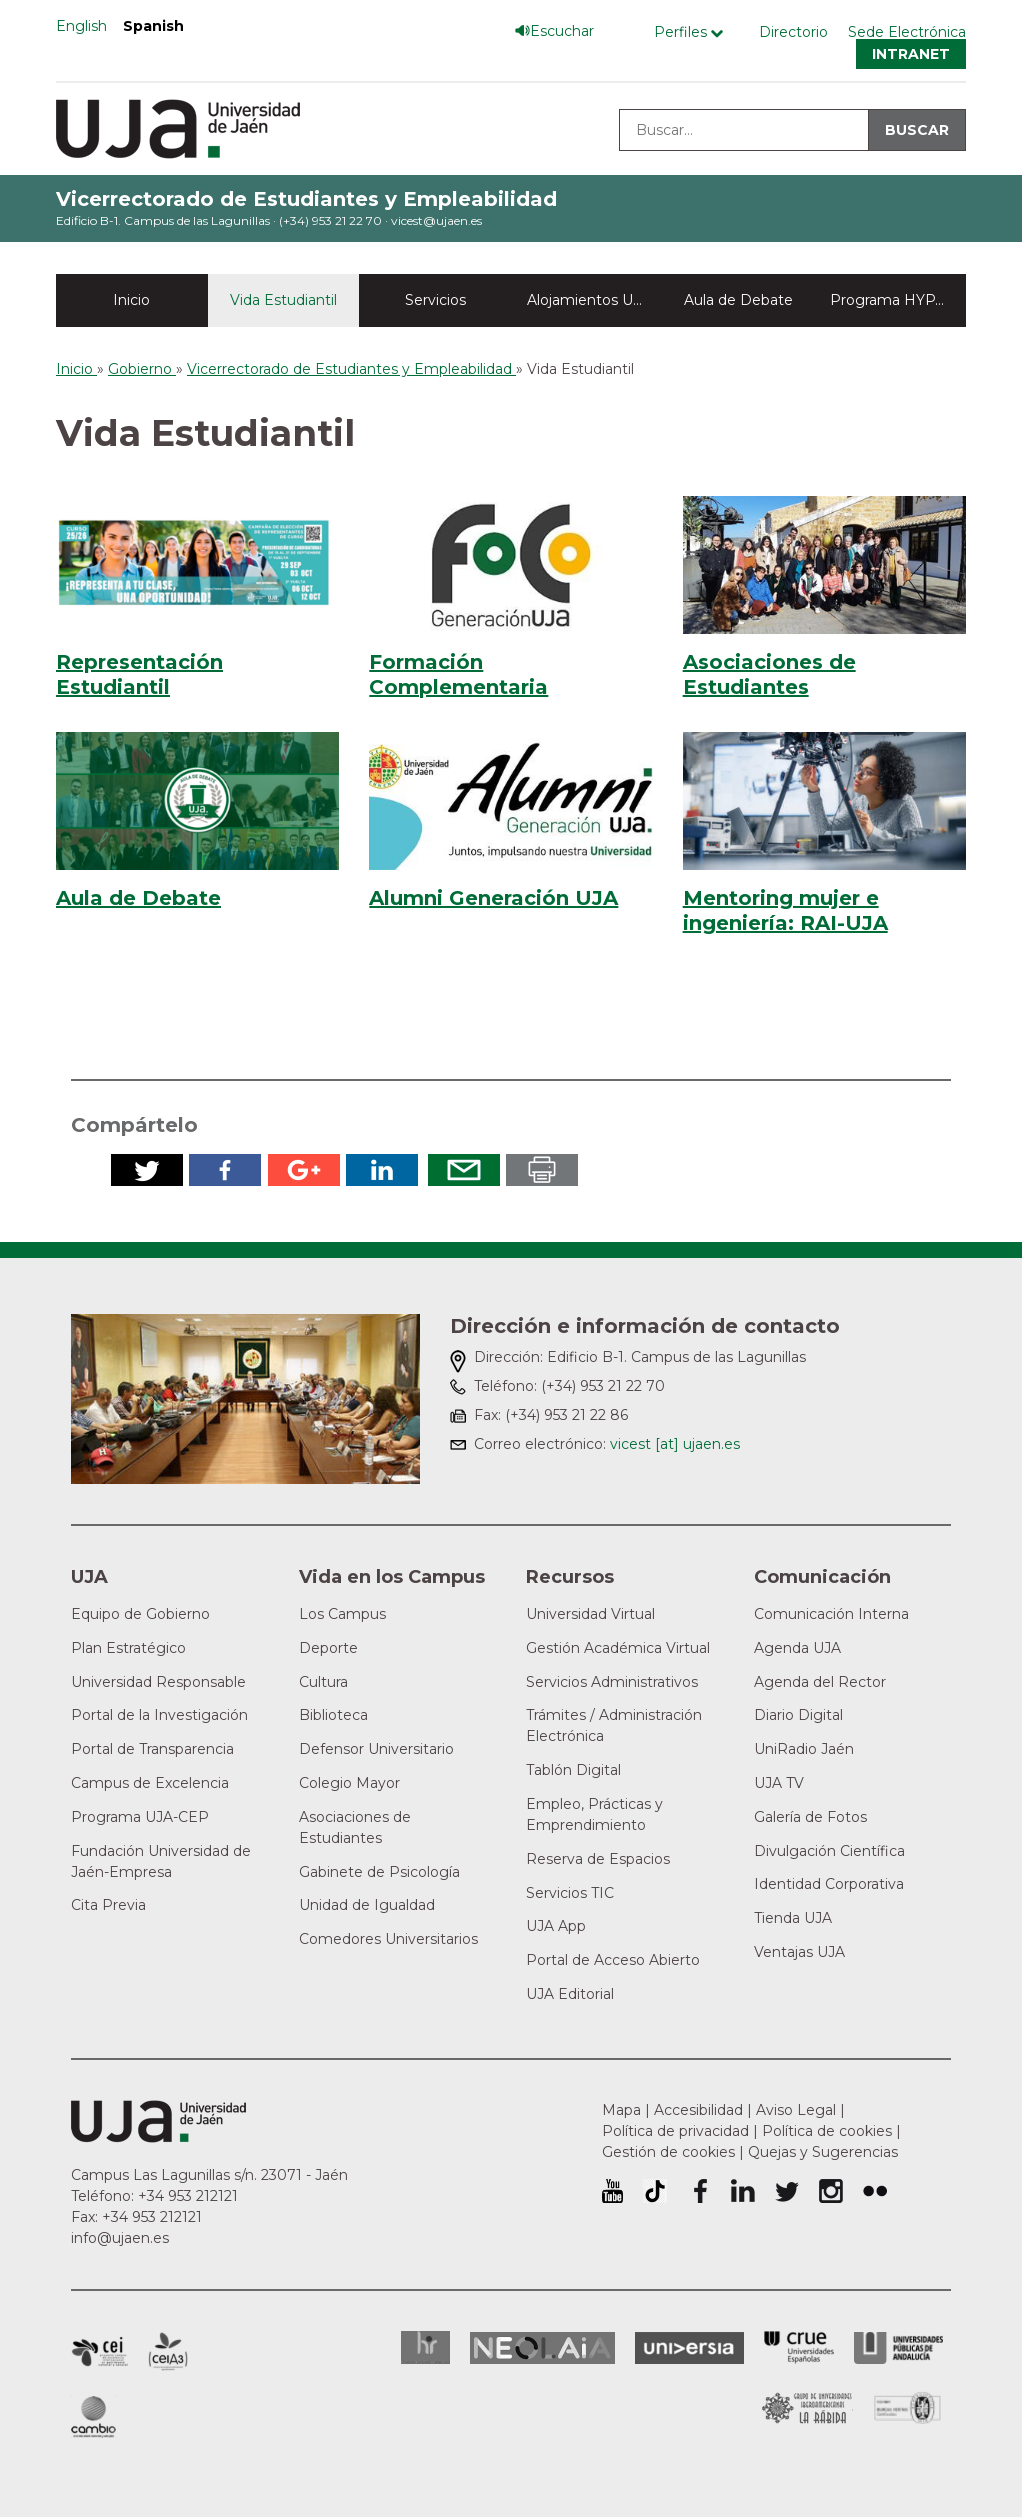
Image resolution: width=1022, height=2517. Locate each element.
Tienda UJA (793, 1918)
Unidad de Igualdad (367, 1905)
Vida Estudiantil (283, 300)
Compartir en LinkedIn (382, 1170)
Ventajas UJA (799, 1952)
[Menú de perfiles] (693, 32)
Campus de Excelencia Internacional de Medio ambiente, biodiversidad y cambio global (93, 2417)
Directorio (793, 32)
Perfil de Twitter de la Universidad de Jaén (787, 2191)
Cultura (323, 1682)
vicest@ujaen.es (436, 220)
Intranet (911, 54)
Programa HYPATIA (898, 300)
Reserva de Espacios (598, 1859)
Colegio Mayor (349, 1783)
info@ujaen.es (120, 2238)
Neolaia (542, 2348)
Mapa (621, 2110)
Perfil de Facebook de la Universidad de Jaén (699, 2191)
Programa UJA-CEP (140, 1817)
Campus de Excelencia (150, 1783)
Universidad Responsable (158, 1682)
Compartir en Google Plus (304, 1170)
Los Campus (342, 1614)
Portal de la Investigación (159, 1715)
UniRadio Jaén (804, 1749)
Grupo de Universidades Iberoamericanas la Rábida (807, 2408)
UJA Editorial (570, 1994)
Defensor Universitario (376, 1749)
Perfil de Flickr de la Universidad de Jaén (875, 2191)
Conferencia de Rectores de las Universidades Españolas (799, 2347)
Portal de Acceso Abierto (613, 1960)
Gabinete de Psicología (379, 1872)
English (81, 26)
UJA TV (779, 1783)
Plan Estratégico (128, 1648)
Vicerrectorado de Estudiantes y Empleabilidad (306, 199)
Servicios (435, 300)
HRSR (425, 2347)
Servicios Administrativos (612, 1682)
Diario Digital (798, 1715)
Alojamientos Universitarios (595, 300)
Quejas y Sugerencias (823, 2152)
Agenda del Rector (820, 1682)
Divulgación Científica (829, 1851)
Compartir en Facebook (225, 1170)
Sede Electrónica (907, 32)
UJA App (556, 1926)
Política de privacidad (675, 2131)
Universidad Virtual (590, 1614)
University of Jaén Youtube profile (612, 2191)
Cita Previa (108, 1905)
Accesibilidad (698, 2110)
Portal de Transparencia (152, 1749)
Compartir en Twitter (147, 1170)
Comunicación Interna (831, 1614)
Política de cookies (827, 2131)
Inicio (131, 300)
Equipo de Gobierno (140, 1614)
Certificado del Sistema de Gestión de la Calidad (908, 2405)
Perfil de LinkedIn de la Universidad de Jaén (743, 2191)
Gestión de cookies (668, 2152)
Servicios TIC (570, 1893)
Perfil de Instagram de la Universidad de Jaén (831, 2191)
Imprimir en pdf (542, 1170)
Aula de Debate (738, 300)
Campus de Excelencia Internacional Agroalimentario (168, 2352)
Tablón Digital (573, 1770)
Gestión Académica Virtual (618, 1648)
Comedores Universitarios (388, 1939)
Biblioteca (333, 1715)
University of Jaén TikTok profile (655, 2191)
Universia (689, 2348)
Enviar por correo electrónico (464, 1170)
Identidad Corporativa (829, 1884)
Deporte (328, 1648)
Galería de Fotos (810, 1817)
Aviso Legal (796, 2110)
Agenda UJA (797, 1648)
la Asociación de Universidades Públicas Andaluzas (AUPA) (898, 2348)
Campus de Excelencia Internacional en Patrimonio (99, 2352)
